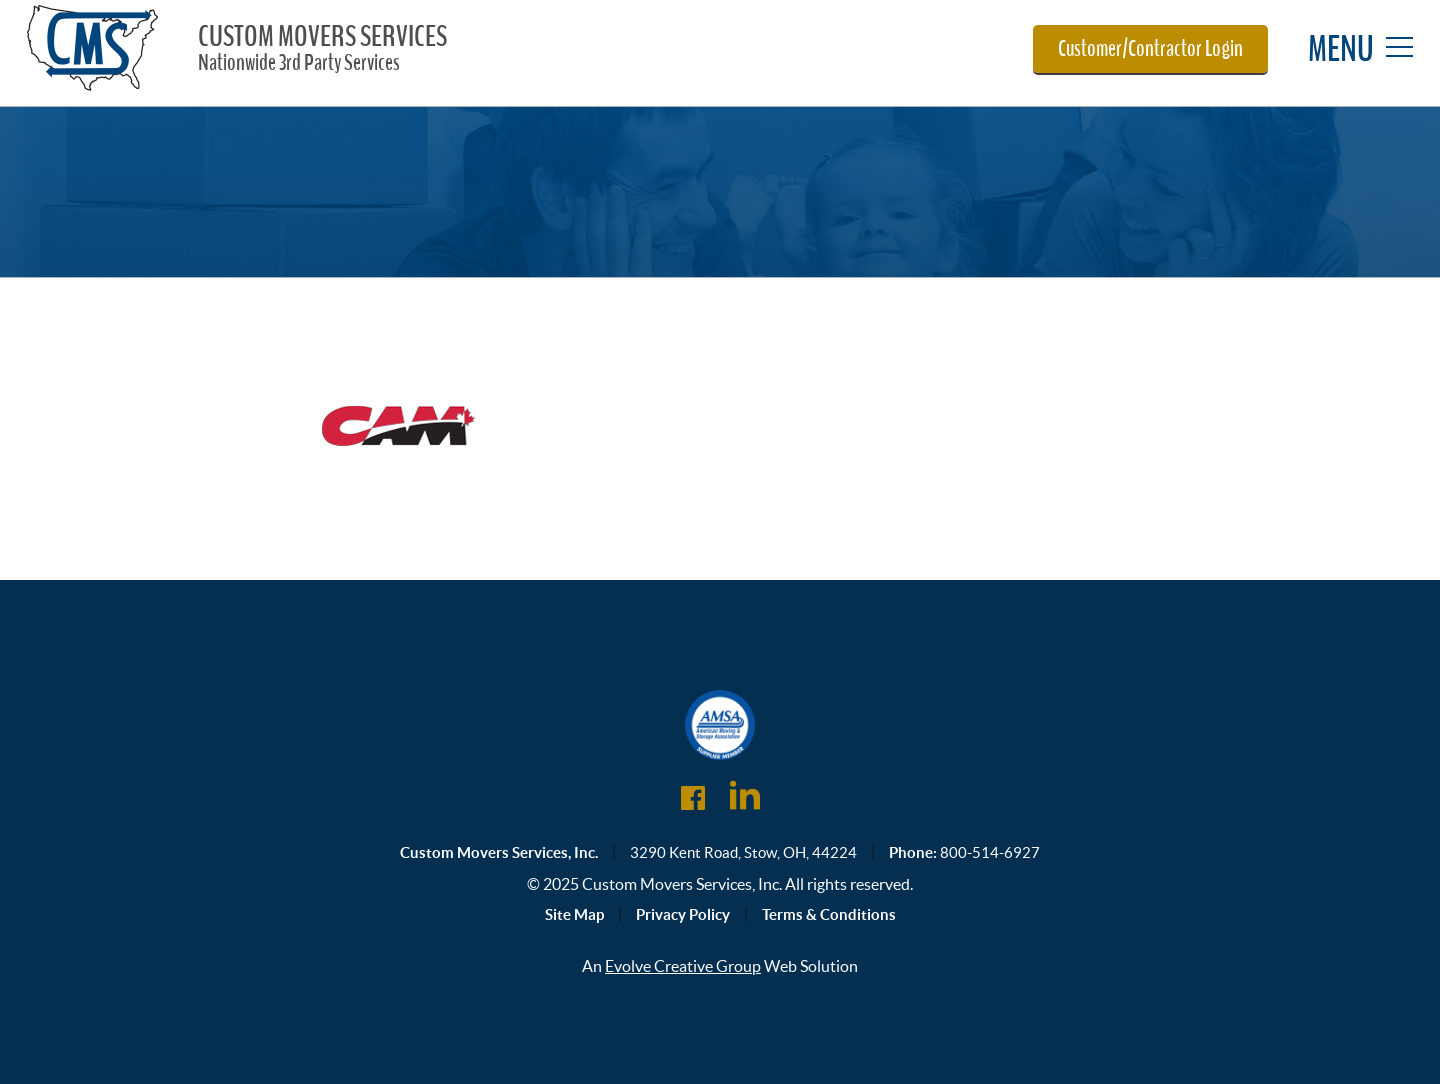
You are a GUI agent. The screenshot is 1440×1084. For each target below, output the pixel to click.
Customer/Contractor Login (1150, 49)
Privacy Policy (683, 914)
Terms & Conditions (829, 914)
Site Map (574, 914)
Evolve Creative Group (683, 966)
